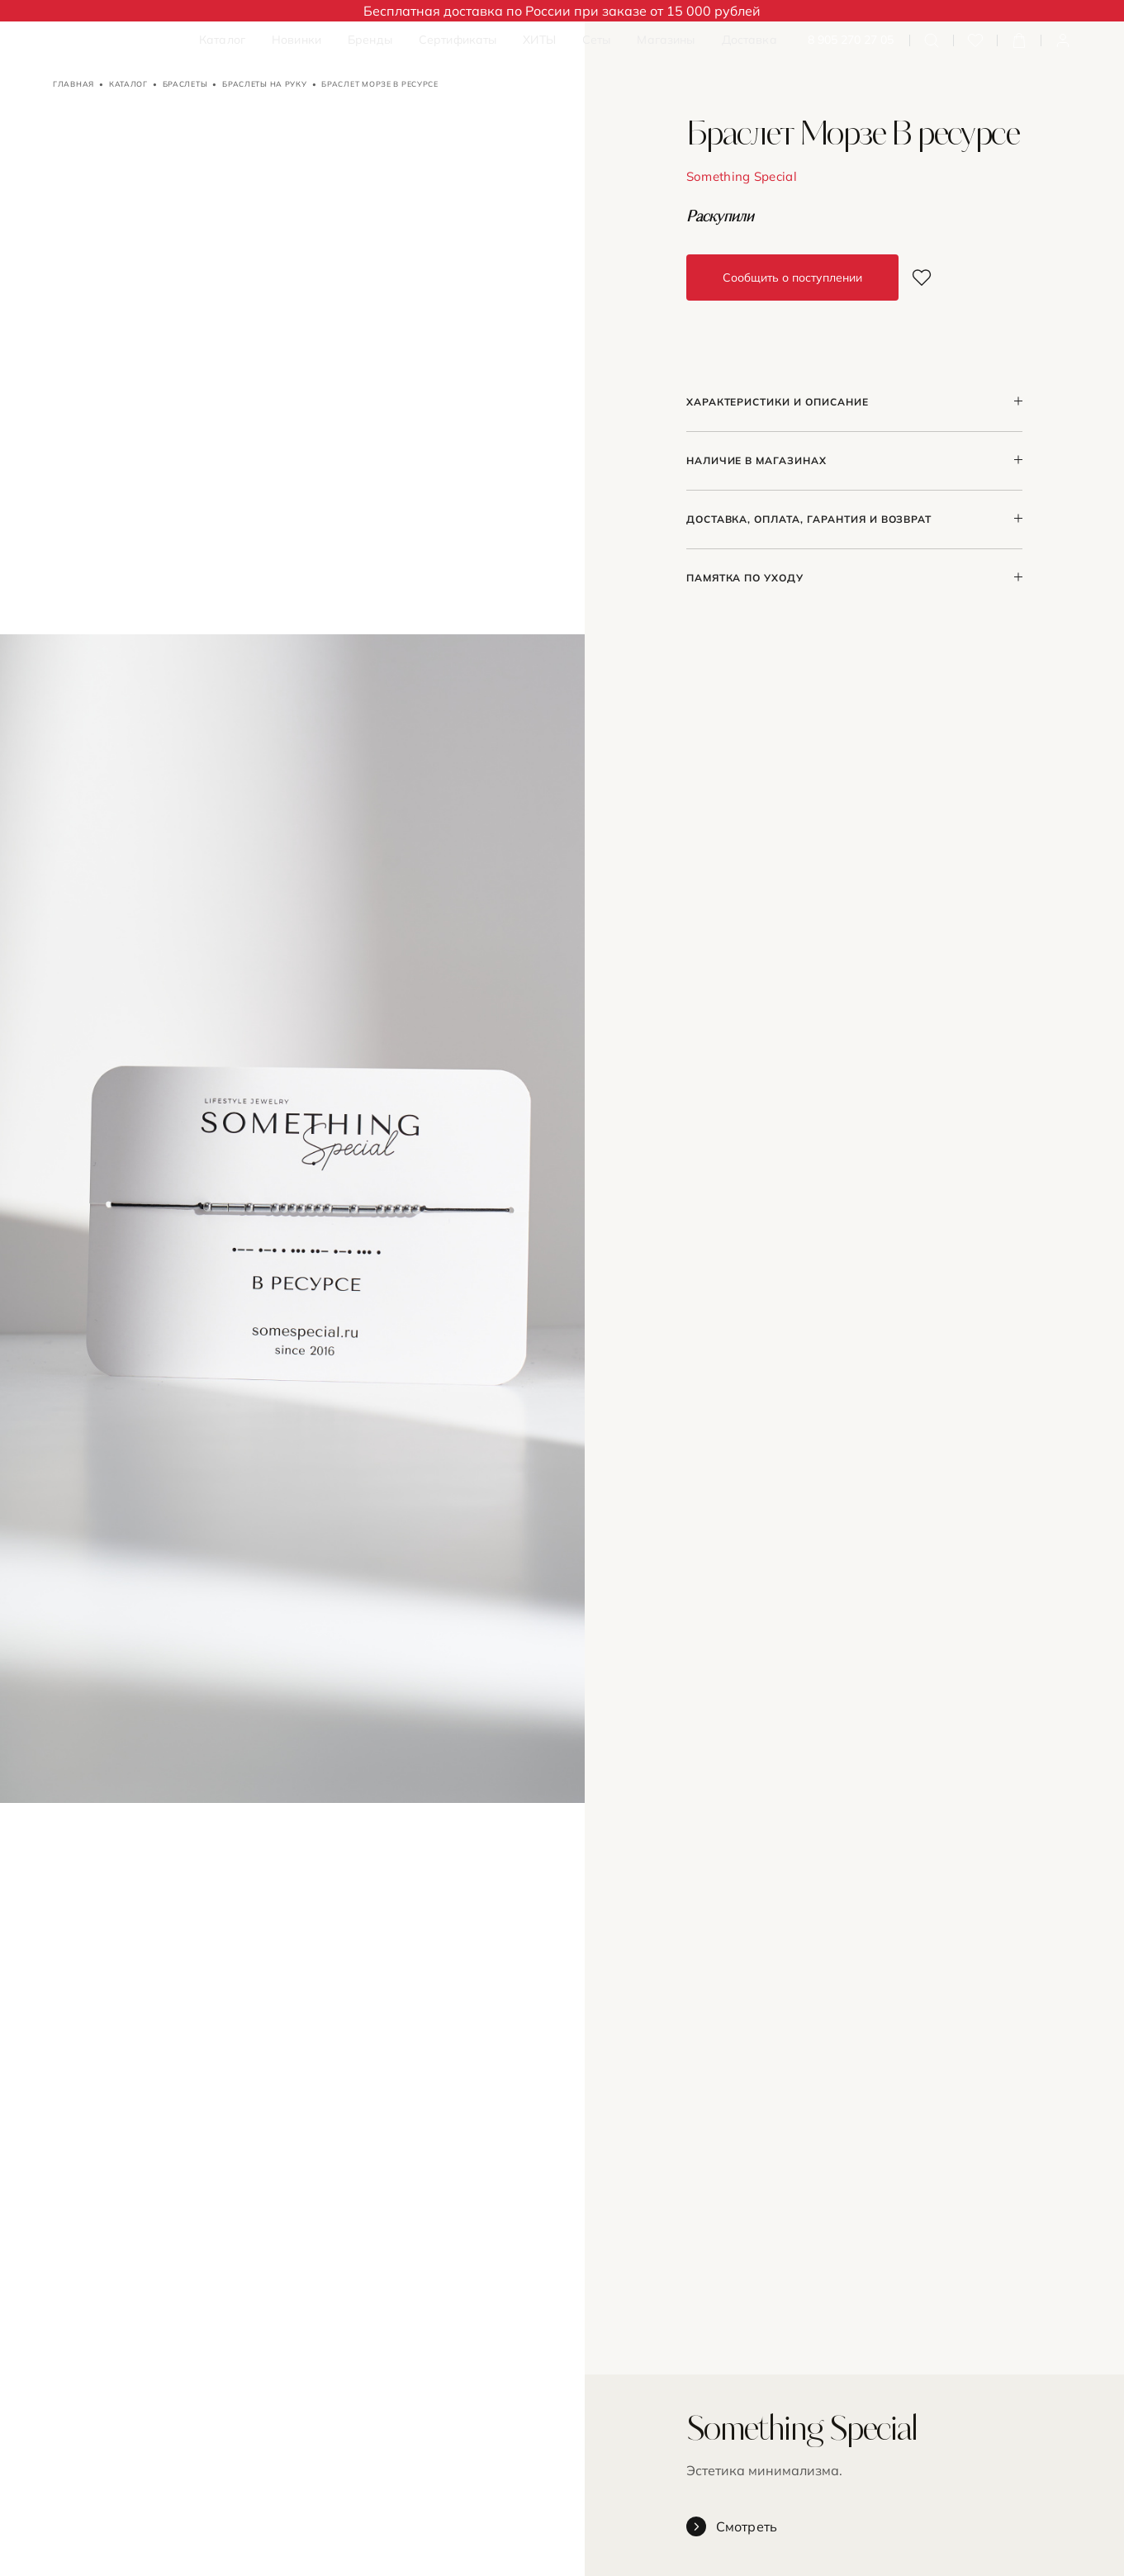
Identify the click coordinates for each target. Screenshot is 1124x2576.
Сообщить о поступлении (792, 277)
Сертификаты (458, 39)
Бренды (370, 39)
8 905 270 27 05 (851, 40)
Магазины (666, 39)
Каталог (222, 39)
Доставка (749, 39)
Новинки (296, 39)
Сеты (596, 39)
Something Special (741, 176)
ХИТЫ (539, 39)
